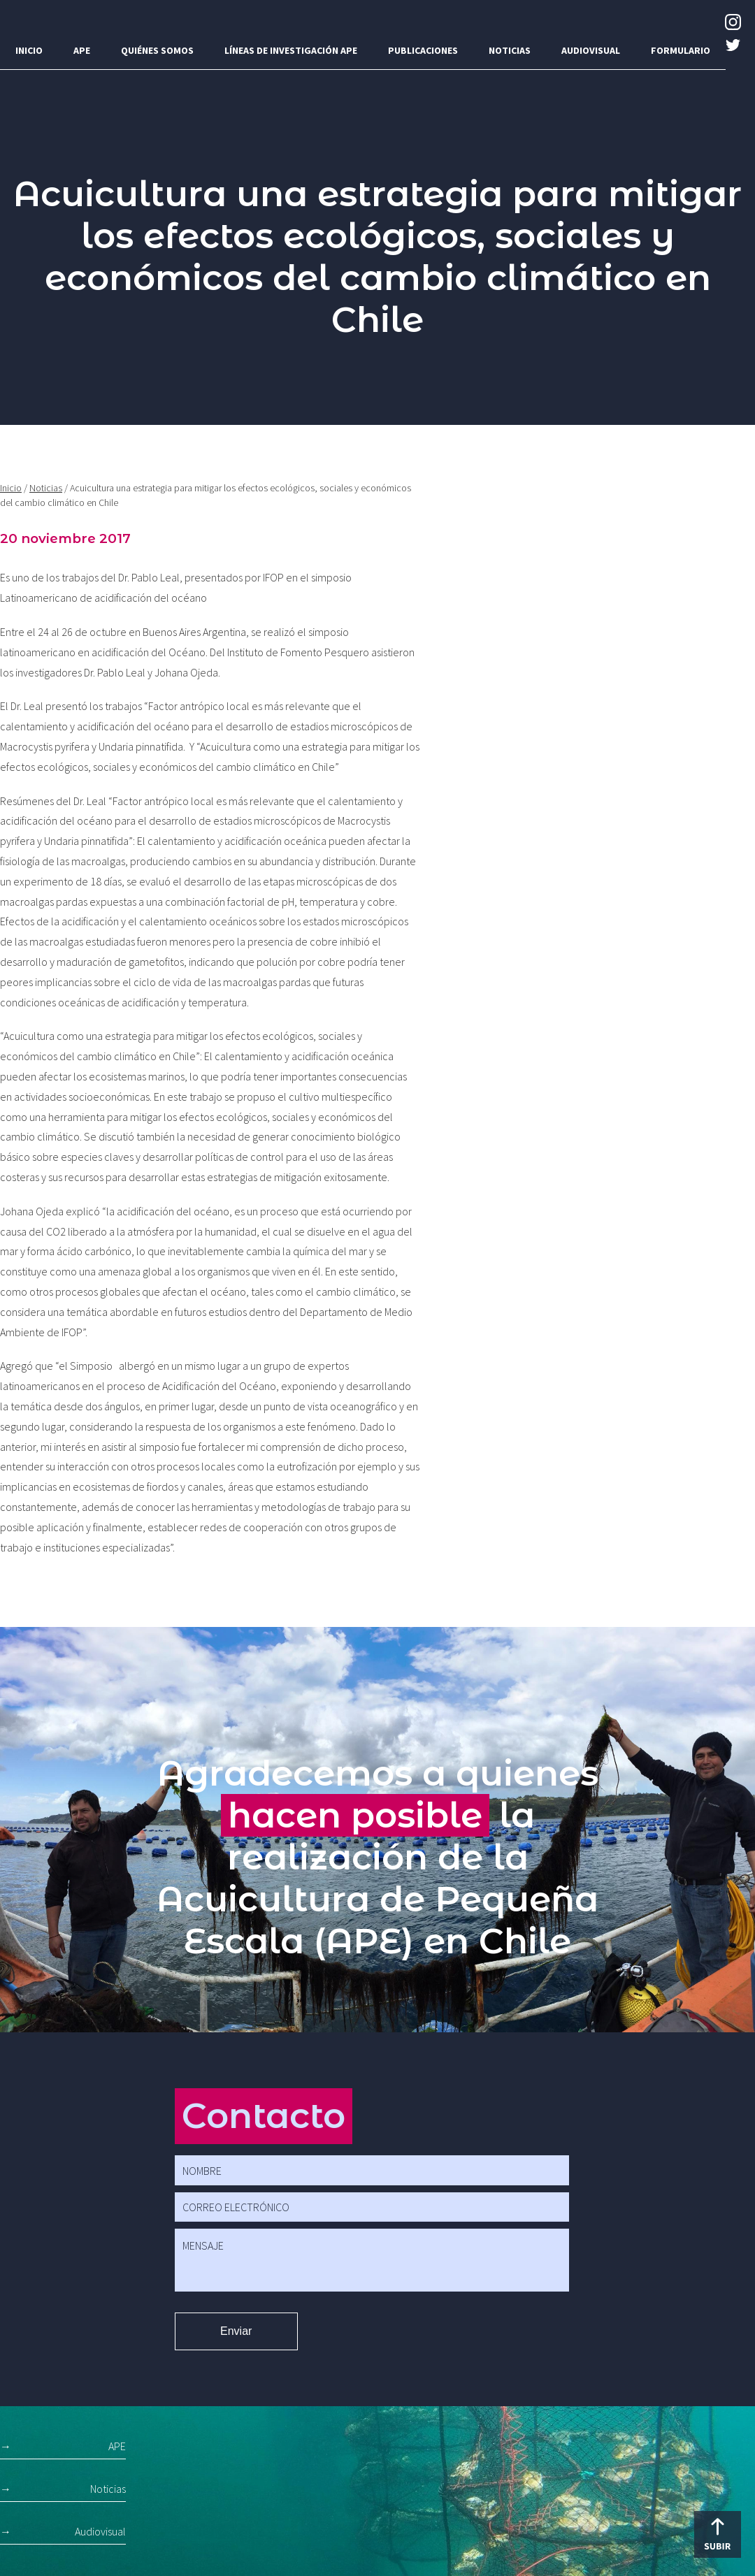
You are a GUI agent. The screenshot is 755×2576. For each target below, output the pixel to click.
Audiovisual (590, 50)
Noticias (510, 50)
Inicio (29, 50)
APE (81, 50)
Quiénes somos (157, 50)
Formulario (680, 50)
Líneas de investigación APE (290, 50)
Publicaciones (423, 50)
